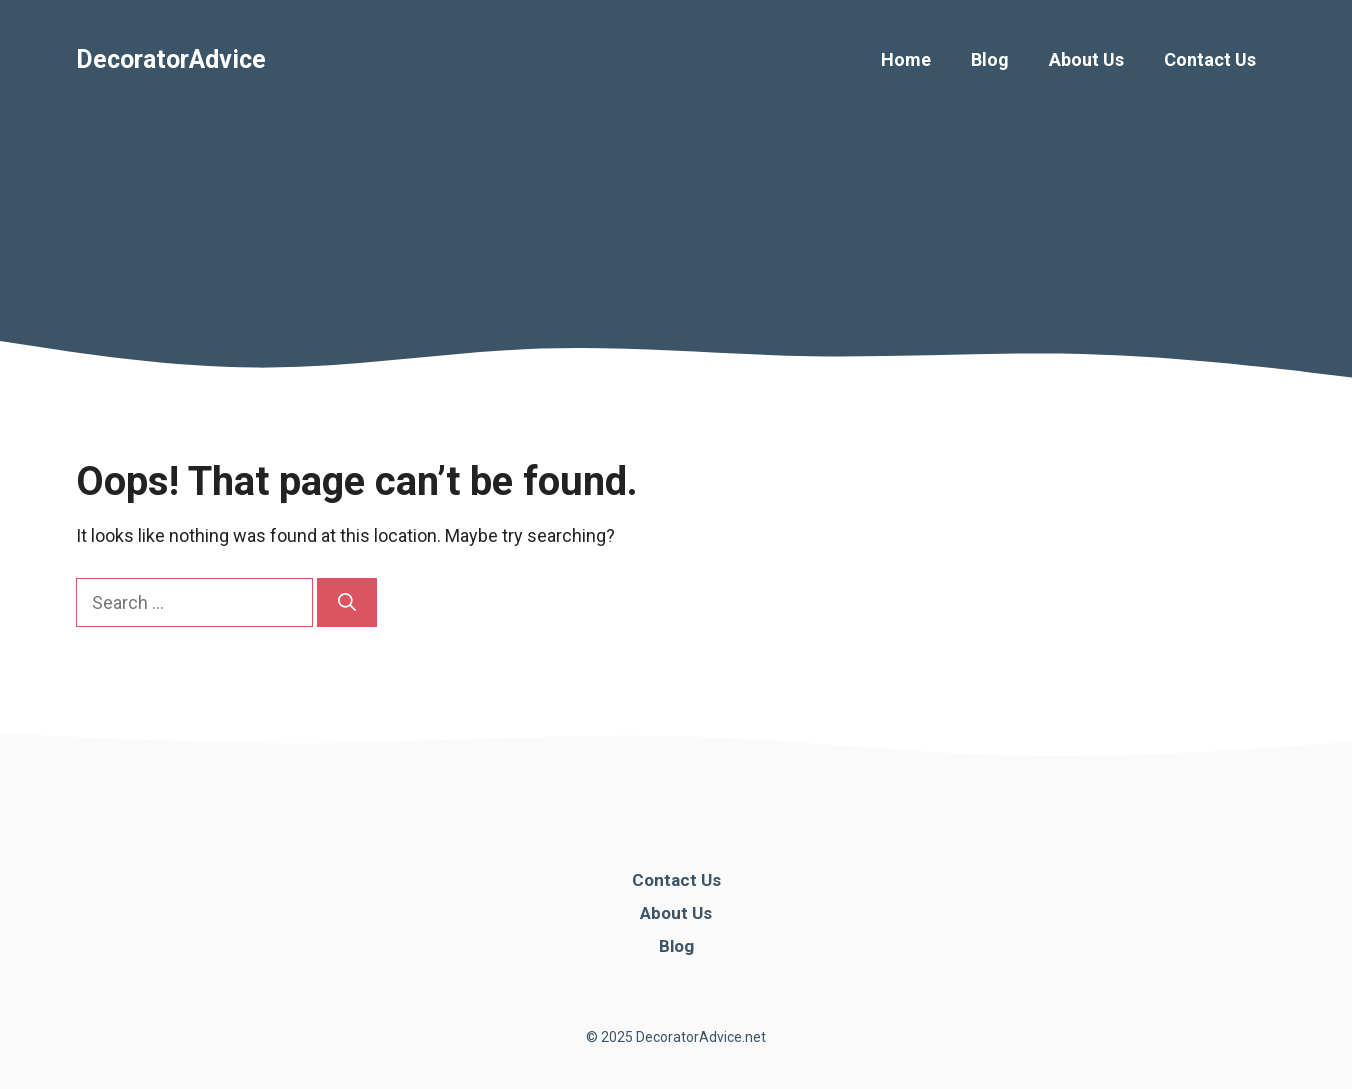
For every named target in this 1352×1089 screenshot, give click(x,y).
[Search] (347, 602)
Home (906, 59)
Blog (990, 59)
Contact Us (1210, 59)
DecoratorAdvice (171, 59)
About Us (1086, 59)
